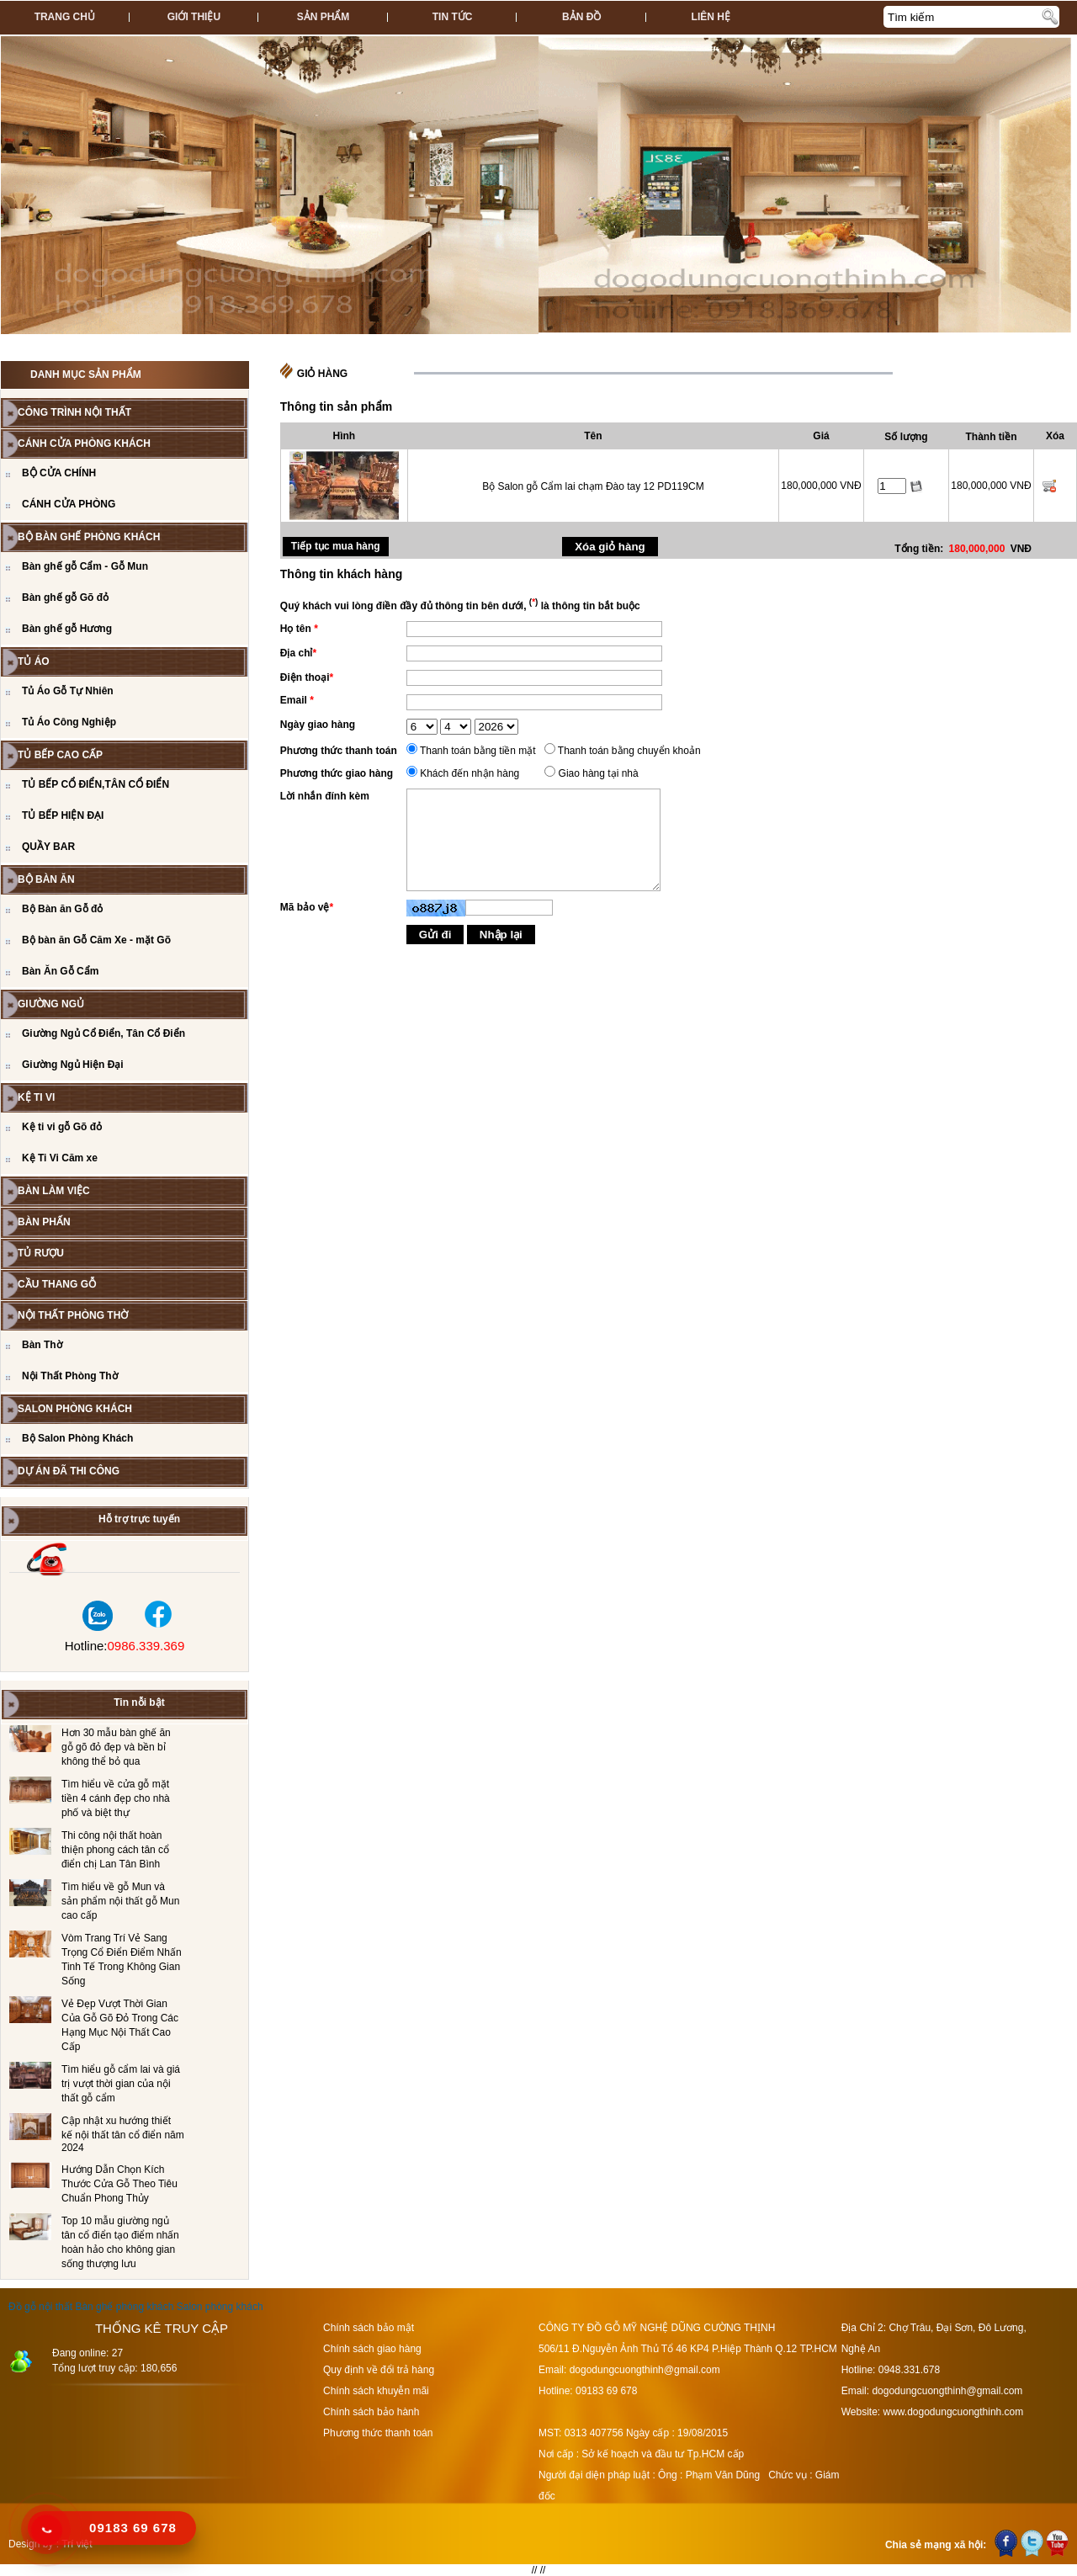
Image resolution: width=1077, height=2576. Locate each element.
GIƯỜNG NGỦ (51, 1004)
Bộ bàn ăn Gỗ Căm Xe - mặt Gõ (96, 940)
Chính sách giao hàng (372, 2349)
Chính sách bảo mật (368, 2328)
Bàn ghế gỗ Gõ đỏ (65, 597)
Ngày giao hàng (317, 724)
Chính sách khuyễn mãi (376, 2391)
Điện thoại (306, 677)
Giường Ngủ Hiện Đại (73, 1064)
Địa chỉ (298, 653)
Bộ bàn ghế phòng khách (89, 537)
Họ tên (299, 629)
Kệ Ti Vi (36, 1097)
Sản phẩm (323, 17)
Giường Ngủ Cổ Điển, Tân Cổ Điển (103, 1033)
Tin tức (452, 17)
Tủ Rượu (41, 1253)
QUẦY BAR (48, 846)
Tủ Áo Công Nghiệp (69, 722)
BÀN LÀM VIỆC (54, 1191)
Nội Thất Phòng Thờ (73, 1315)
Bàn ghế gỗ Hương (67, 629)
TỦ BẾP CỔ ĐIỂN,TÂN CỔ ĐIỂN (95, 784)
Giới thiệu (193, 17)
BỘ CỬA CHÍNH (59, 473)
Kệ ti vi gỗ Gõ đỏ (62, 1127)
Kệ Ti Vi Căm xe (60, 1158)
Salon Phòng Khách (75, 1409)
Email (297, 700)
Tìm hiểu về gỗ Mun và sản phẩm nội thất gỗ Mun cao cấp (120, 1901)
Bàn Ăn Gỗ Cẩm (60, 971)
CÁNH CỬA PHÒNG (68, 504)
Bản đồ (581, 17)
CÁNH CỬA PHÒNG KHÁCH (84, 443)
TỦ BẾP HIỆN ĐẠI (62, 815)
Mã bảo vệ (306, 907)
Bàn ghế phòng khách (124, 2307)
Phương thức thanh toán (338, 751)
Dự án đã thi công (68, 1471)
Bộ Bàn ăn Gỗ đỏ (62, 909)
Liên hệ (711, 17)
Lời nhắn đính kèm (324, 796)
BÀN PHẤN (44, 1222)
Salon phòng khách (220, 2307)
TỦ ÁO (34, 661)
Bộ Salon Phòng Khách (77, 1438)
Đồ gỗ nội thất (40, 2307)
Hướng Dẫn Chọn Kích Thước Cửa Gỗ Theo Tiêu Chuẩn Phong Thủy (119, 2184)
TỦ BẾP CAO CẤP (60, 755)
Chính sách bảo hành (371, 2412)
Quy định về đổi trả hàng (378, 2370)
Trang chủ (64, 17)
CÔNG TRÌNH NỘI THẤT (74, 412)
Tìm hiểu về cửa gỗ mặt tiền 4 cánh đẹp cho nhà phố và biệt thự (115, 1798)
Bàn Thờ (42, 1345)
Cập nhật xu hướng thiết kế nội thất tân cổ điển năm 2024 (122, 2134)
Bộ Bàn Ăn (46, 879)
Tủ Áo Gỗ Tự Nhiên (68, 691)
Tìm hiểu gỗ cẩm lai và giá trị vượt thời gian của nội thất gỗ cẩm (120, 2083)
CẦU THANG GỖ (57, 1284)
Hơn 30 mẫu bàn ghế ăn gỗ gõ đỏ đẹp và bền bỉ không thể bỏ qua (116, 1747)
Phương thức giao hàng (336, 773)
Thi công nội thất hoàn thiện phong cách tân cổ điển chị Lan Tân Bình (115, 1850)
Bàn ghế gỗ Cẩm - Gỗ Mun (85, 566)
